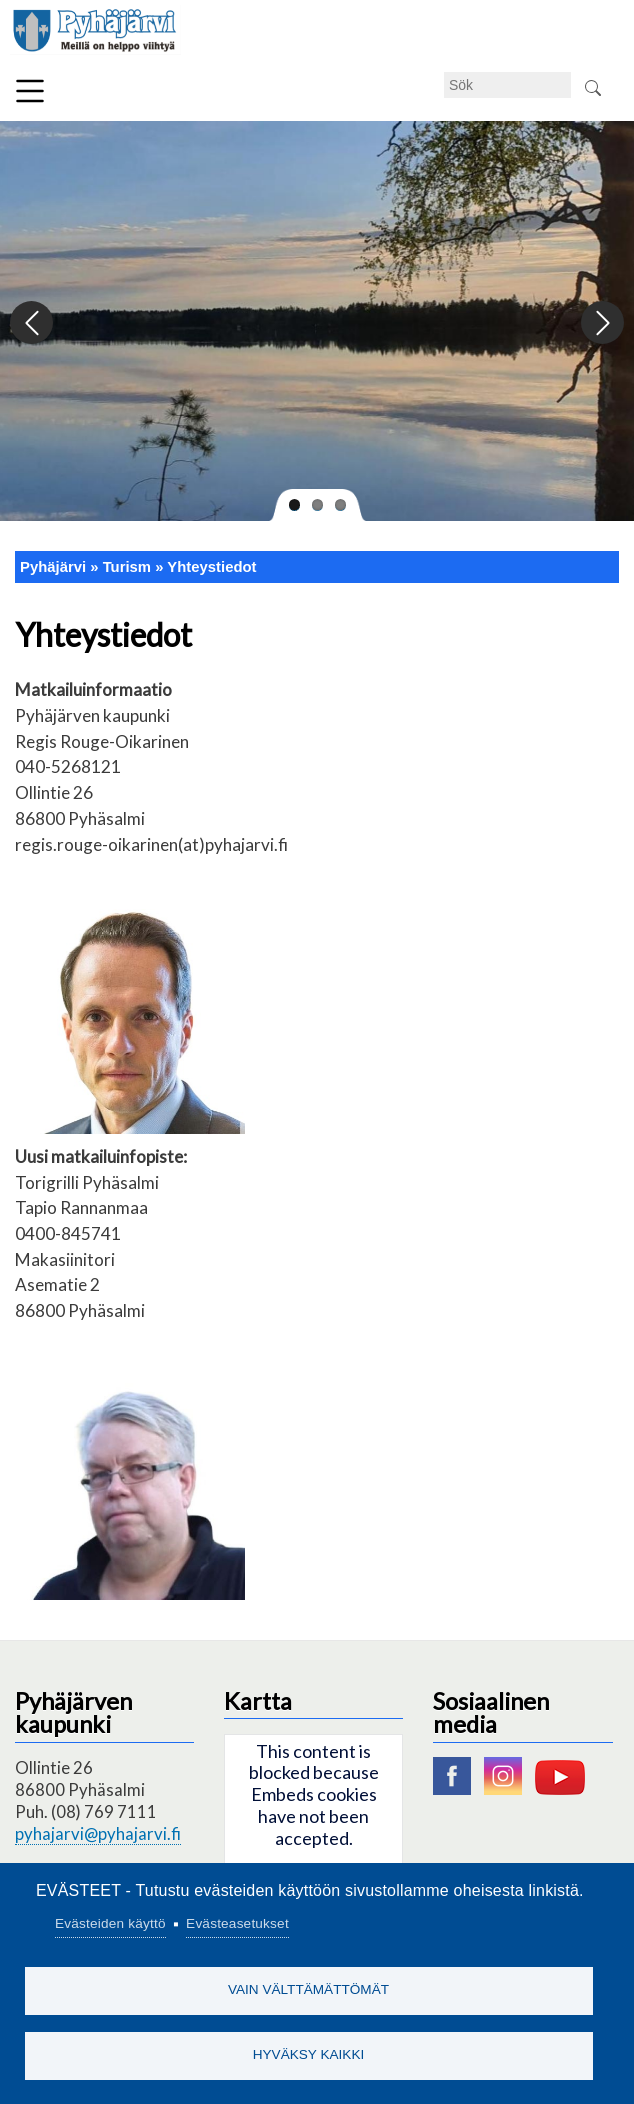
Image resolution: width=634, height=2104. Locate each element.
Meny (30, 91)
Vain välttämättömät (308, 1989)
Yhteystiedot (211, 567)
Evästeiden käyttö (110, 1923)
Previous (32, 323)
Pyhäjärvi (53, 567)
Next (601, 323)
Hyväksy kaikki (309, 2054)
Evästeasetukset (237, 1923)
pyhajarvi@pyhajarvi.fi (98, 1833)
